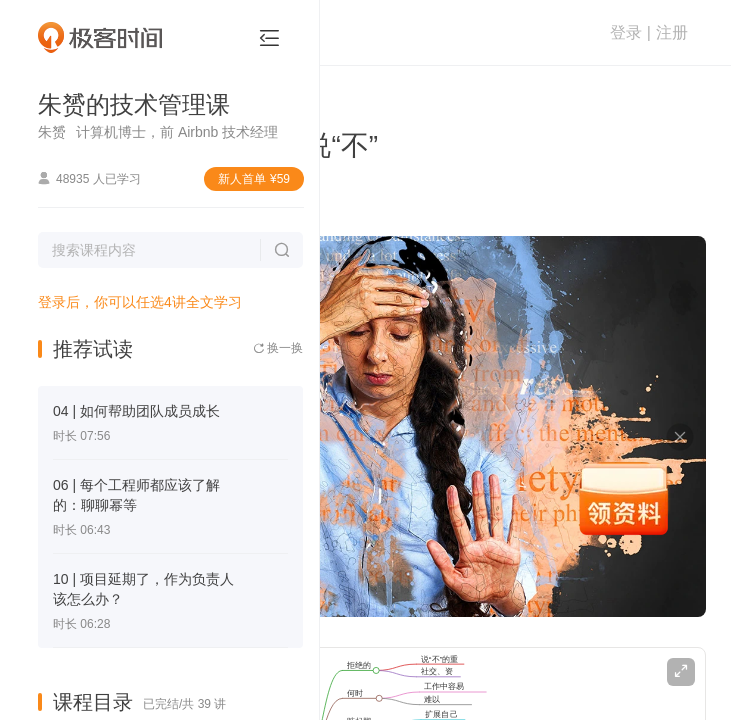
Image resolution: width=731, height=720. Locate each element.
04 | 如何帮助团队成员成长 (136, 411)
